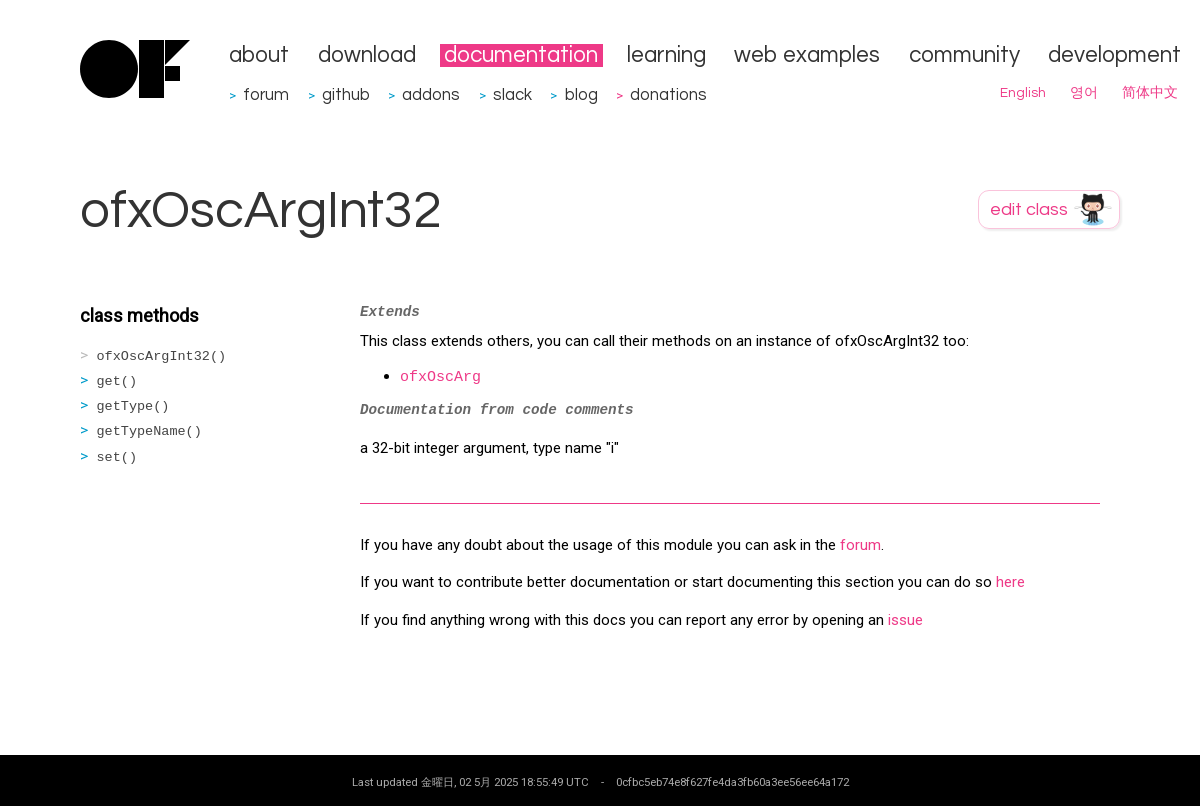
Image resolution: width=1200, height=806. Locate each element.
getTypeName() (149, 431)
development (1114, 55)
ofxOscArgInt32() (162, 356)
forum (266, 94)
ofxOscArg (440, 377)
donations (668, 94)
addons (431, 94)
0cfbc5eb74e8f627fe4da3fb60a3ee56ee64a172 (732, 782)
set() (117, 457)
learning (666, 55)
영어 (1084, 93)
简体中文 (1150, 93)
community (964, 55)
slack (512, 94)
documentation (521, 55)
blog (581, 94)
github (346, 94)
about (259, 55)
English (1023, 93)
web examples (807, 55)
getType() (133, 406)
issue (905, 620)
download (367, 55)
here (1010, 582)
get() (117, 381)
